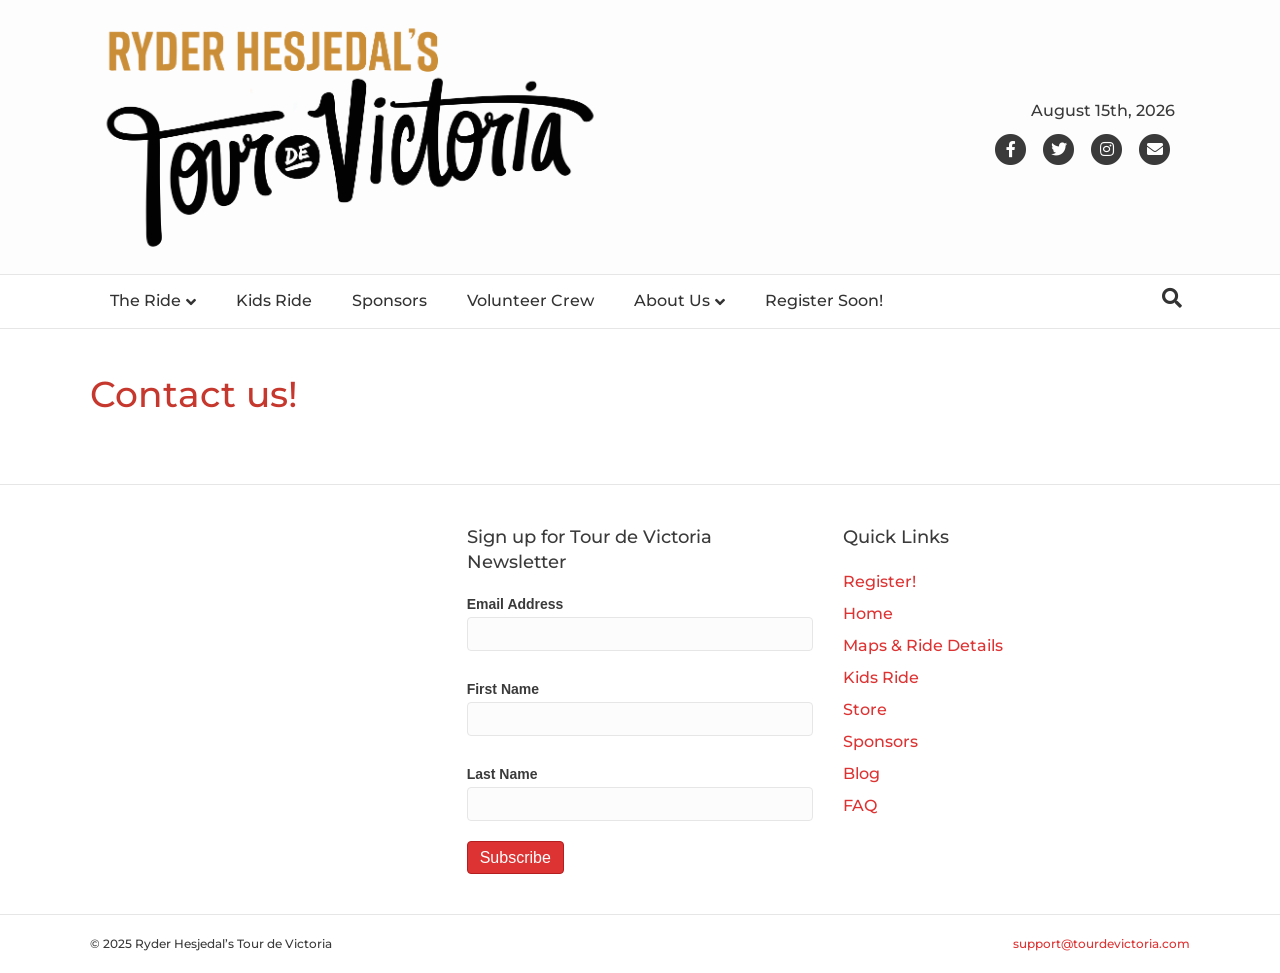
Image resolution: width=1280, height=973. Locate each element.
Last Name (502, 774)
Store (865, 709)
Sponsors (389, 300)
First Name (503, 689)
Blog (861, 773)
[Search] (1172, 298)
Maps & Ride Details (923, 645)
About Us (672, 300)
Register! (879, 581)
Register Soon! (824, 300)
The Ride (145, 300)
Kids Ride (274, 300)
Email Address (515, 604)
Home (868, 613)
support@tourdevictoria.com (1101, 943)
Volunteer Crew (530, 300)
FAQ (860, 805)
